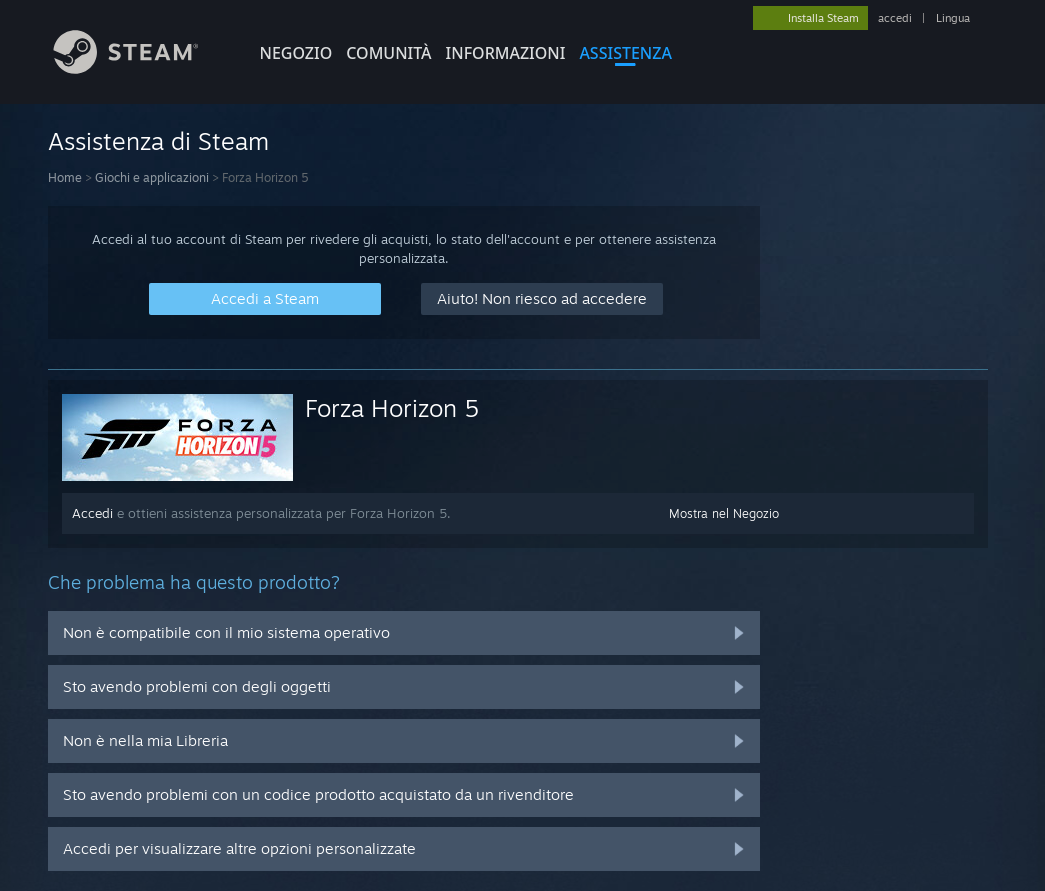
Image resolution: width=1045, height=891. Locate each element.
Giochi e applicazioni (152, 177)
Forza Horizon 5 (392, 408)
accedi (895, 18)
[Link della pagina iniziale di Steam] (141, 68)
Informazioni (506, 53)
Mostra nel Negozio (724, 513)
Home (65, 177)
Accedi (92, 513)
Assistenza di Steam (158, 141)
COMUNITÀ (388, 53)
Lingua (953, 18)
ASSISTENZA (625, 53)
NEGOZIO (296, 53)
